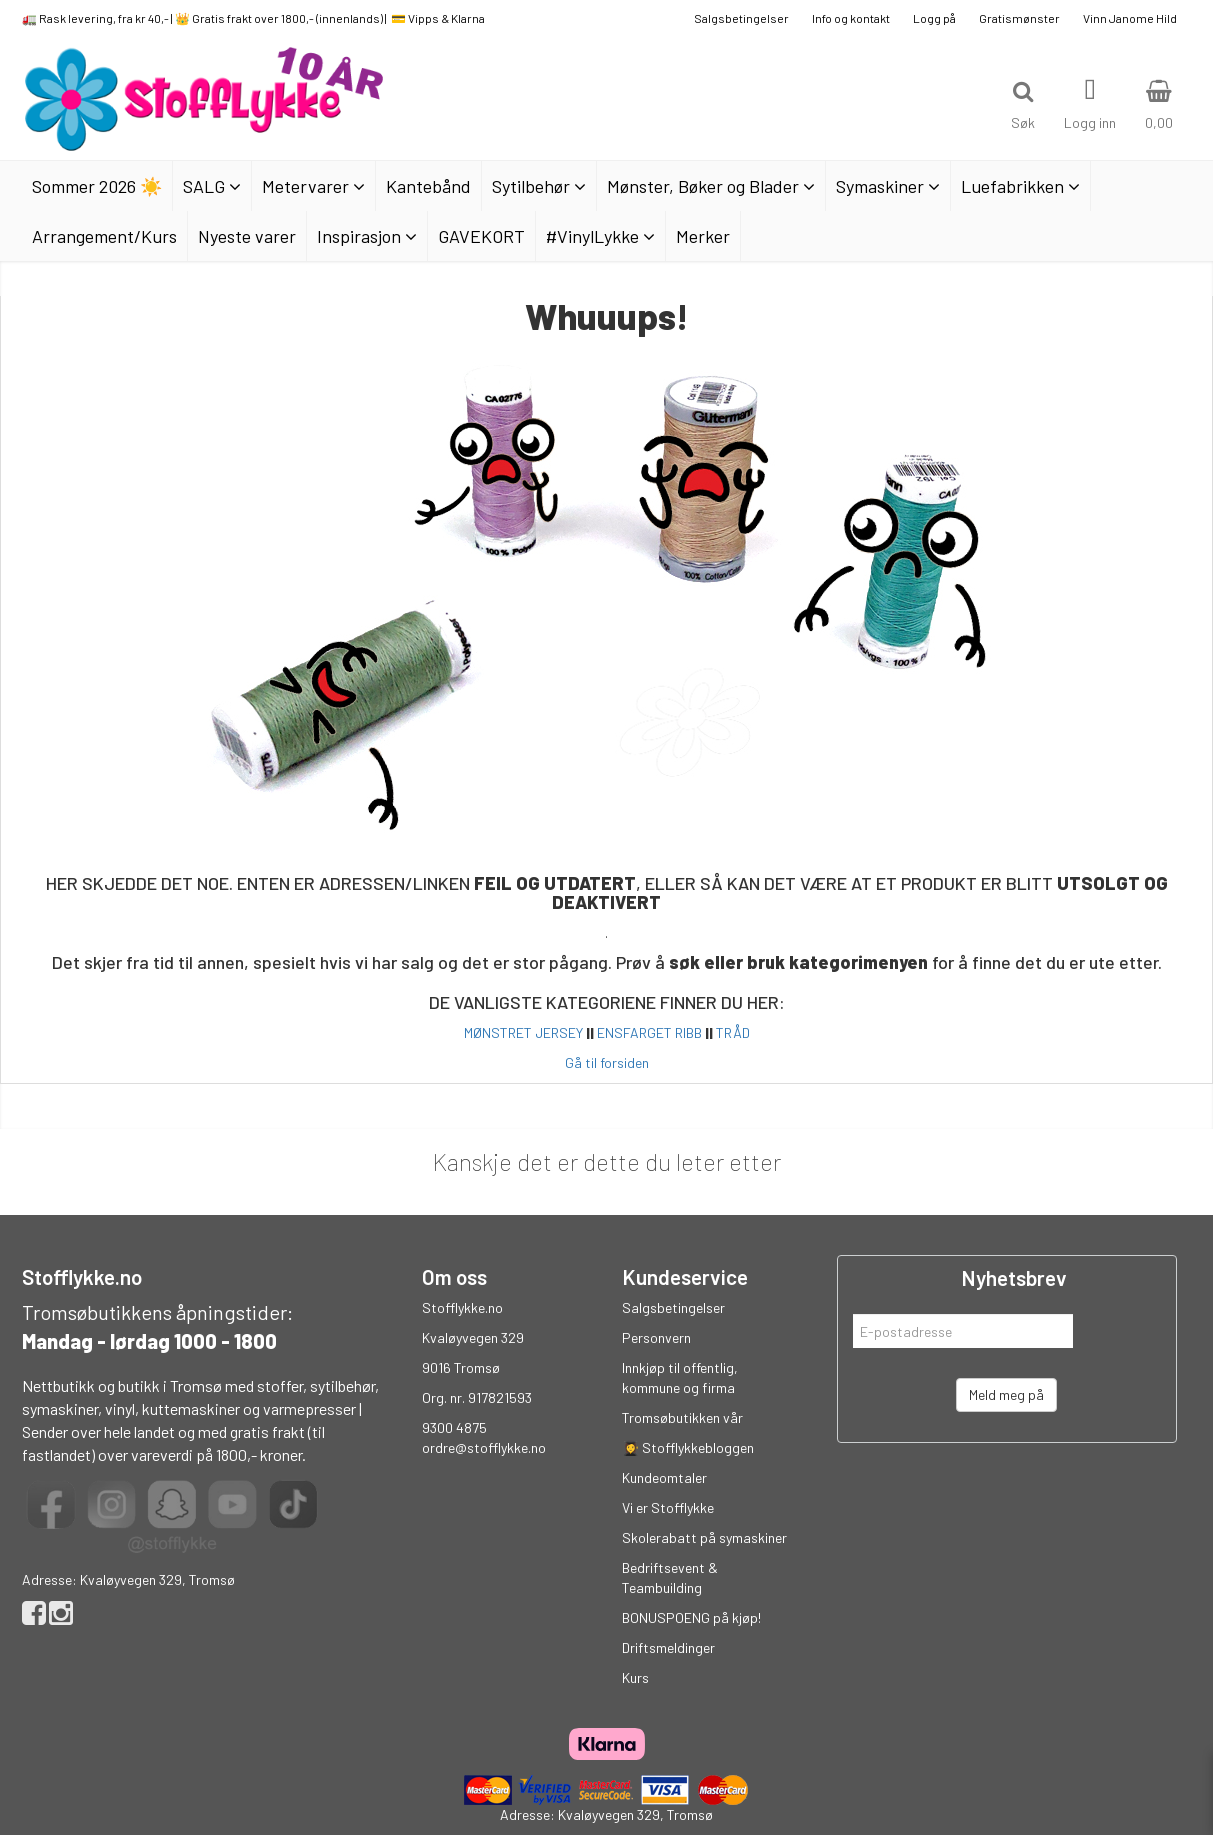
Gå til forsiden (607, 1062)
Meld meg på (1006, 1394)
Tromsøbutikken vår (682, 1417)
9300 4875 (454, 1427)
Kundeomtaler (664, 1477)
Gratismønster (1019, 18)
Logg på (934, 18)
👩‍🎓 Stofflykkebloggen (688, 1447)
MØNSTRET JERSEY (523, 1032)
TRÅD (733, 1032)
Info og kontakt (851, 18)
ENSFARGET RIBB (649, 1032)
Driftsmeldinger (668, 1647)
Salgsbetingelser (741, 18)
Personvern (656, 1337)
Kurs (635, 1677)
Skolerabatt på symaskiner (704, 1537)
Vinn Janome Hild (1130, 18)
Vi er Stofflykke (668, 1507)
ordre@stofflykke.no (484, 1447)
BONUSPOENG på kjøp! (691, 1617)
